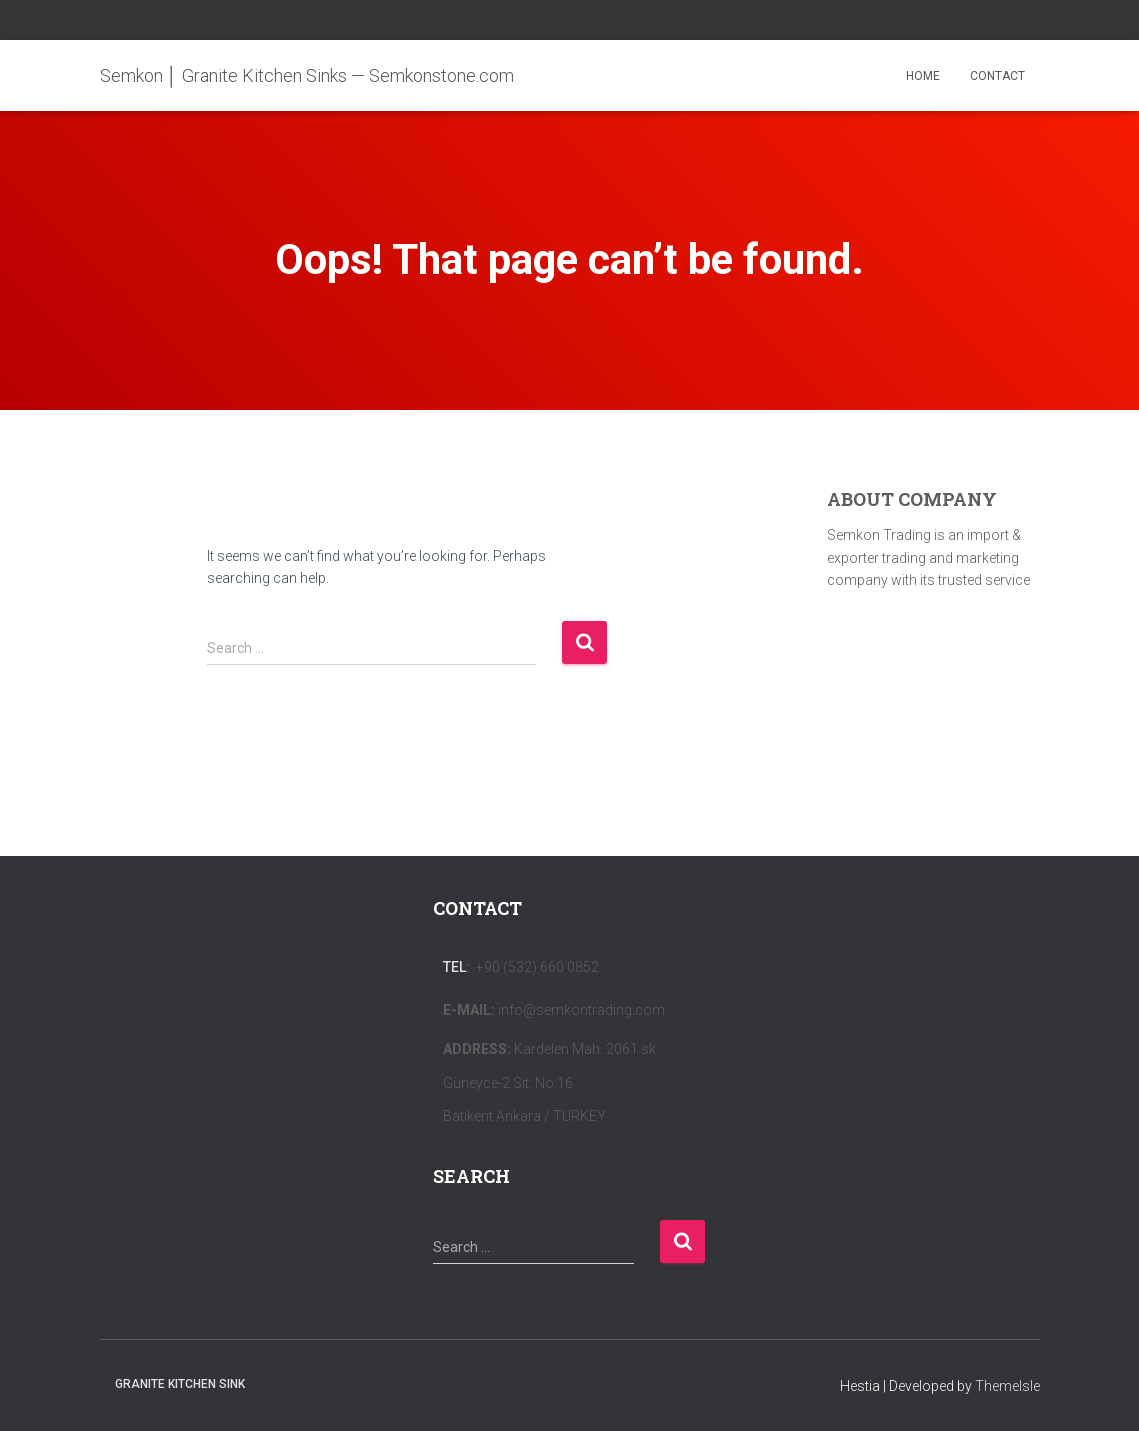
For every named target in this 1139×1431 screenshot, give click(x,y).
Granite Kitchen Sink (180, 1384)
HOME (923, 76)
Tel (454, 967)
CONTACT (997, 76)
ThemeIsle (1007, 1386)
